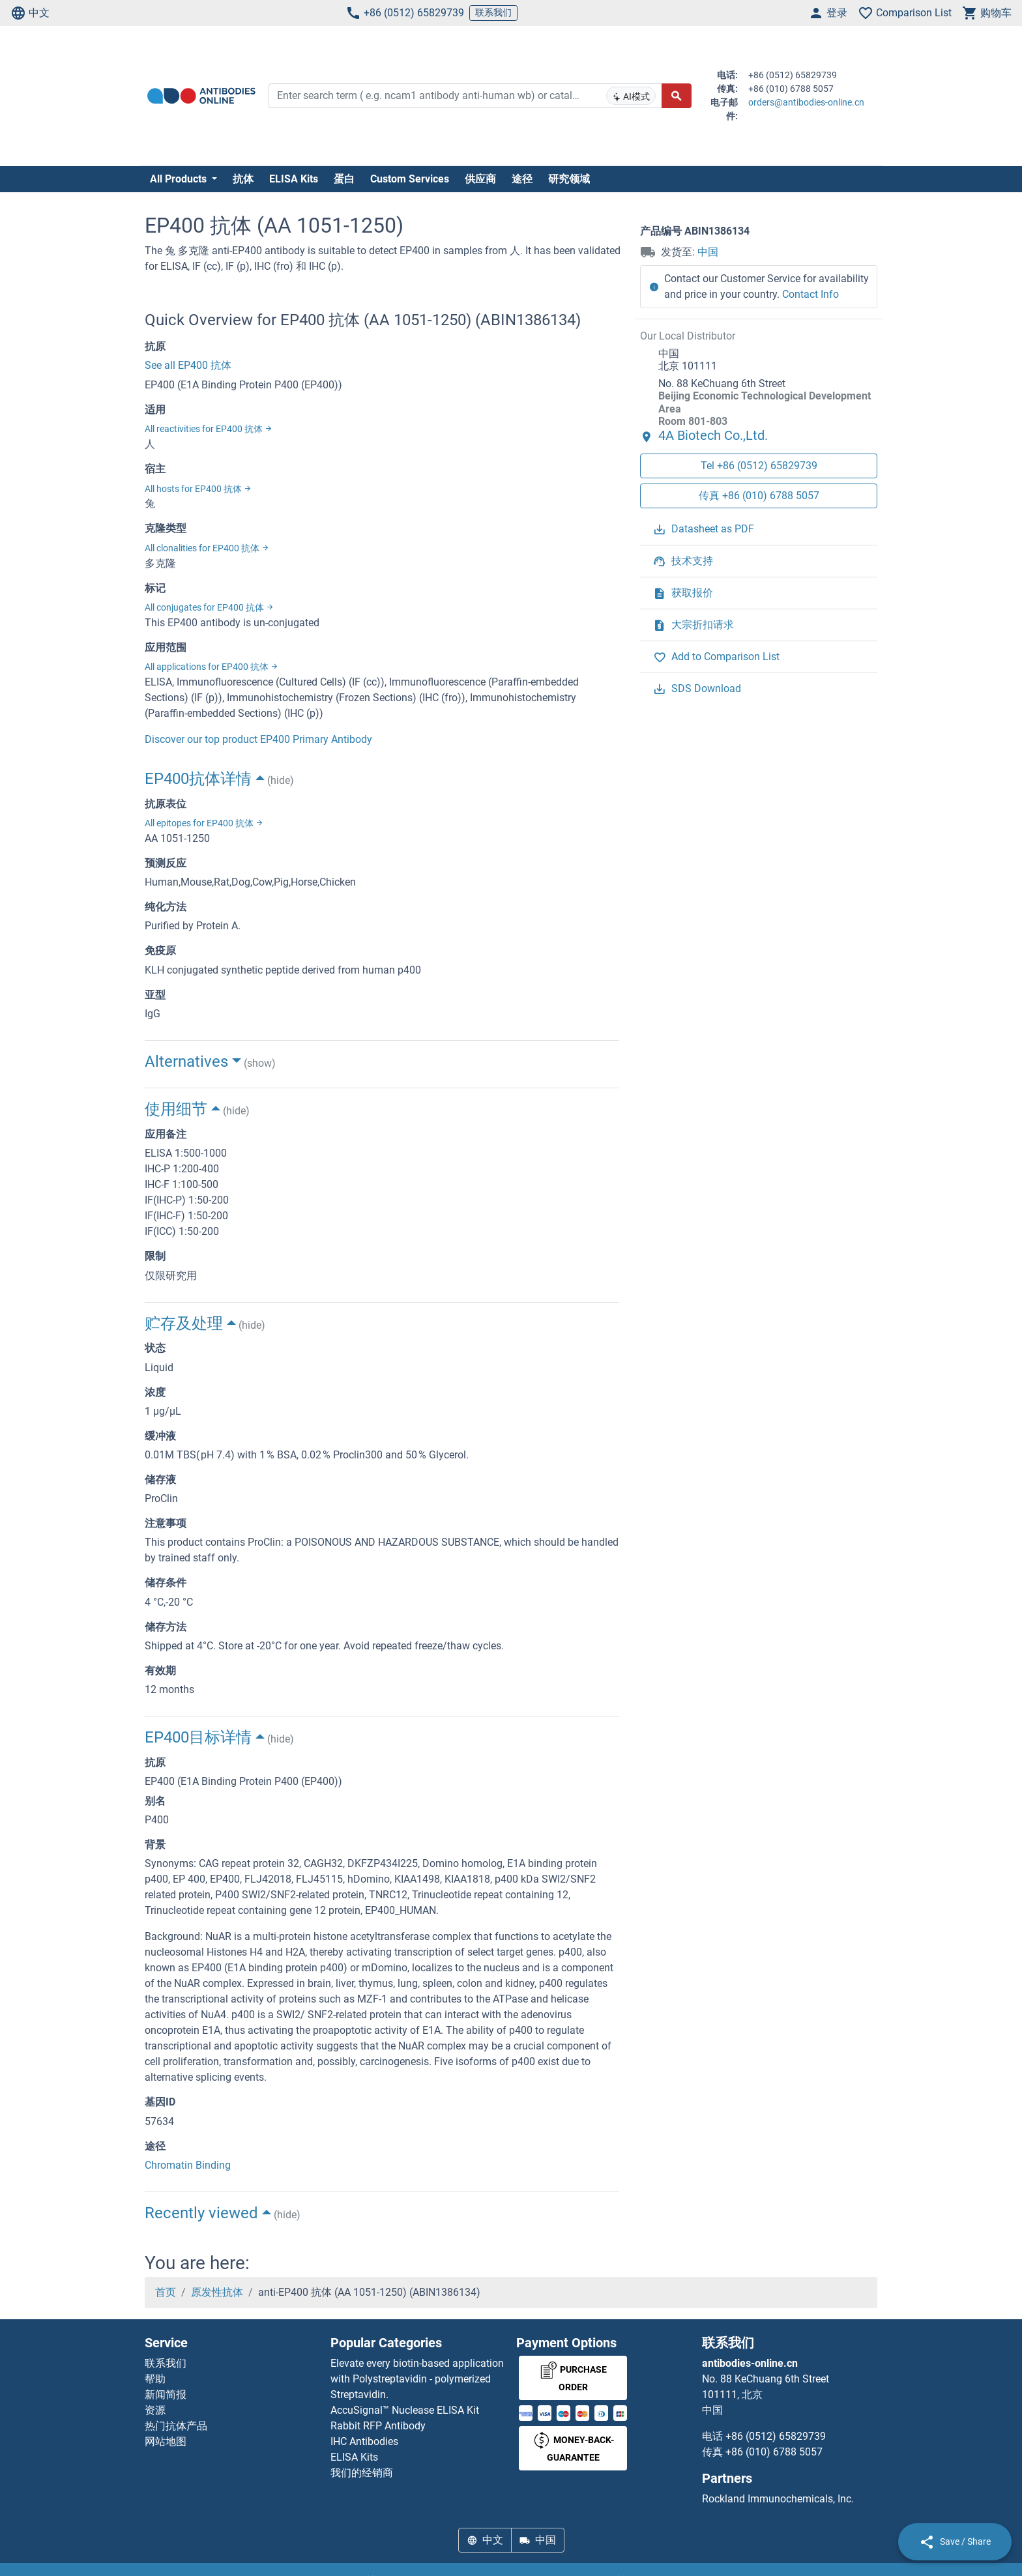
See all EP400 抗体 (188, 365)
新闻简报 (165, 2394)
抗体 (243, 179)
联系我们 (493, 12)
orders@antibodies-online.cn (806, 102)
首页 (165, 2292)
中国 (707, 252)
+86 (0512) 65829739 (404, 13)
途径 (522, 179)
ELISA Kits (293, 179)
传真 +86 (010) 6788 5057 (759, 495)
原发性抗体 (217, 2292)
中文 (30, 13)
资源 (155, 2410)
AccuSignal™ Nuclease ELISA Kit (404, 2410)
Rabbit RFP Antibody (378, 2426)
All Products (179, 179)
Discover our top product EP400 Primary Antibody (258, 739)
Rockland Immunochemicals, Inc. (778, 2499)
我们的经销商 (361, 2473)
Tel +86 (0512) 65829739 (759, 465)
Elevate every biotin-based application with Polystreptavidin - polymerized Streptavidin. (417, 2379)
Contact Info (810, 294)
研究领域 (569, 179)
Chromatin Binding (188, 2165)
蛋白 (344, 179)
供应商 (480, 179)
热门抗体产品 (176, 2426)
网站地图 (165, 2441)
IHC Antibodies (364, 2441)
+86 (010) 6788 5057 (774, 2452)
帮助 (155, 2379)
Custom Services (409, 179)
